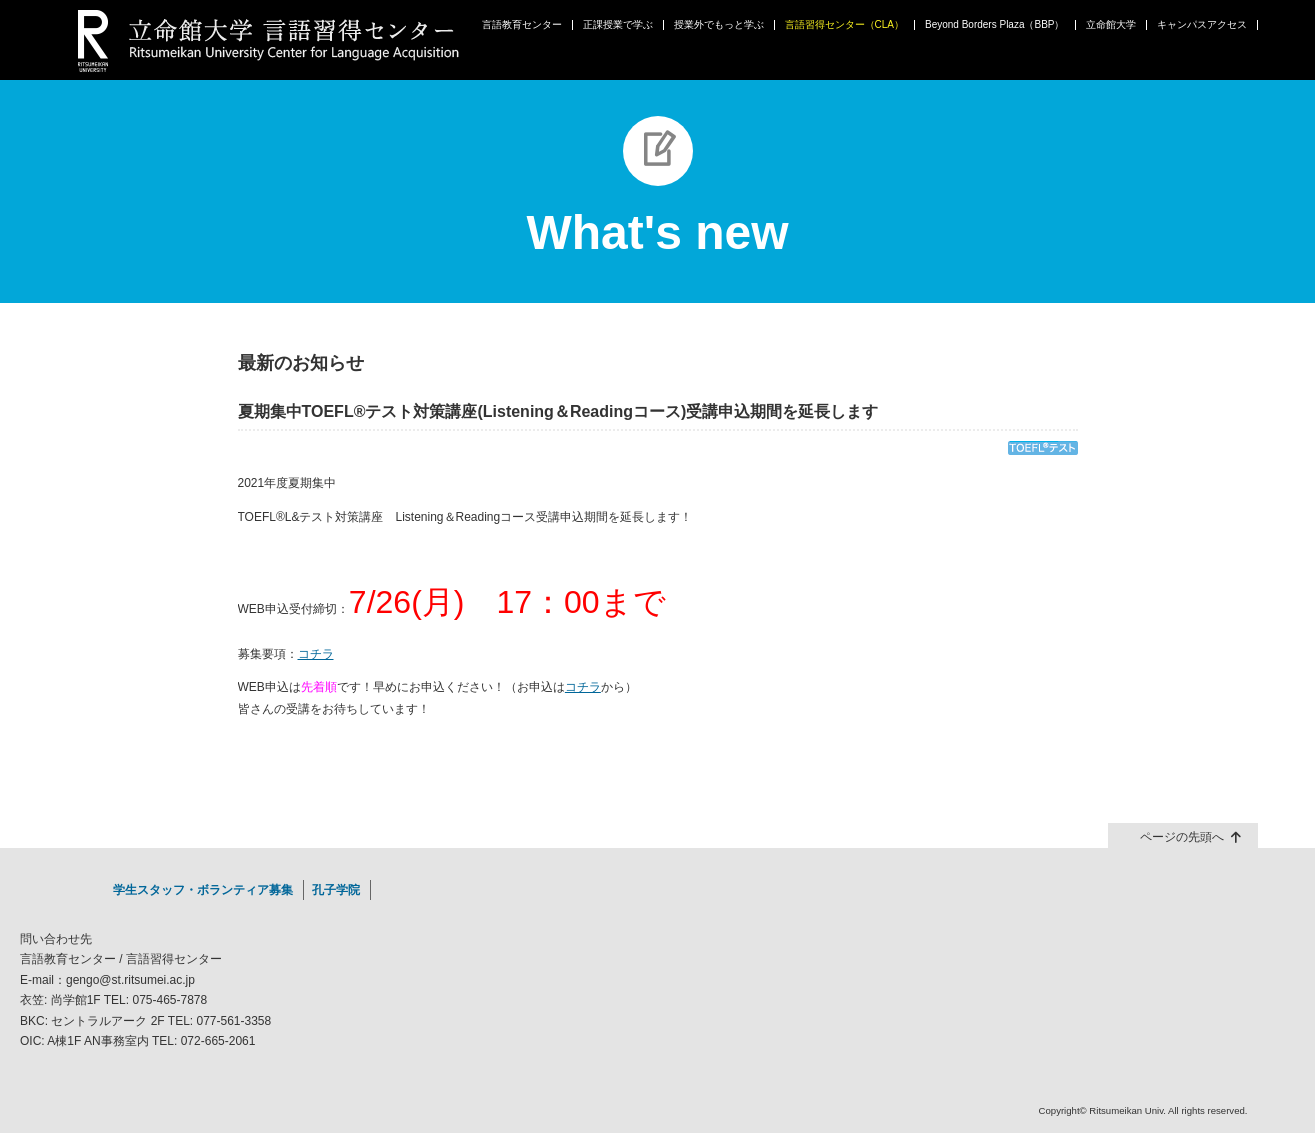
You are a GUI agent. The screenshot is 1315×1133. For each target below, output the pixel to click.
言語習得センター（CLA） (844, 25)
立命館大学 (1111, 25)
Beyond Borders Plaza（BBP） (995, 25)
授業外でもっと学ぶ (719, 25)
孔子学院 (336, 890)
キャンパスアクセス (1202, 25)
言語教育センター (522, 25)
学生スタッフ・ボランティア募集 (203, 890)
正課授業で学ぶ (618, 25)
